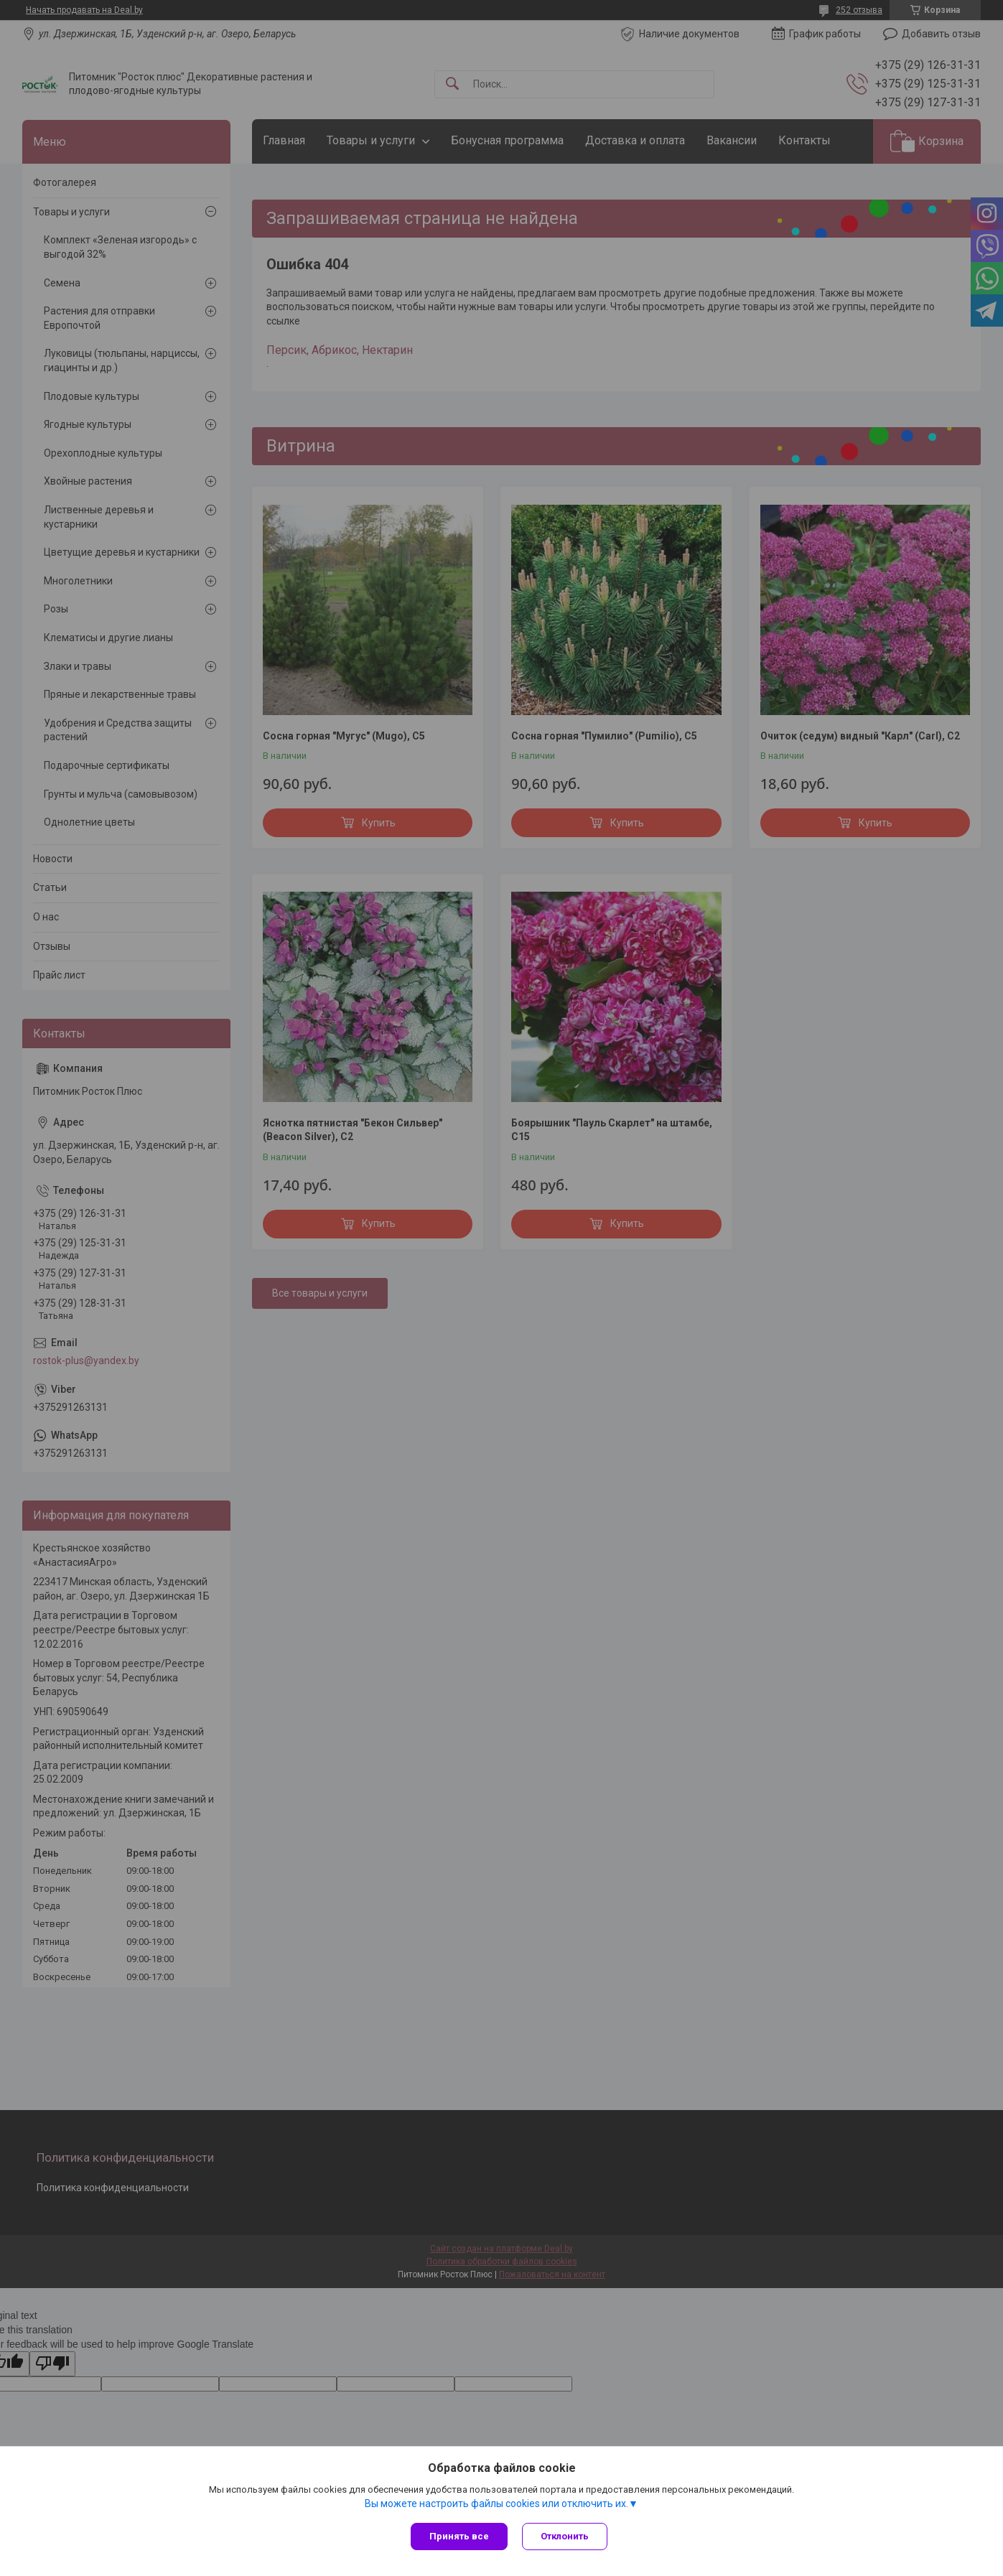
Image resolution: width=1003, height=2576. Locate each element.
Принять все (459, 2536)
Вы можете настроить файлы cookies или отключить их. (496, 2503)
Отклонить (565, 2536)
